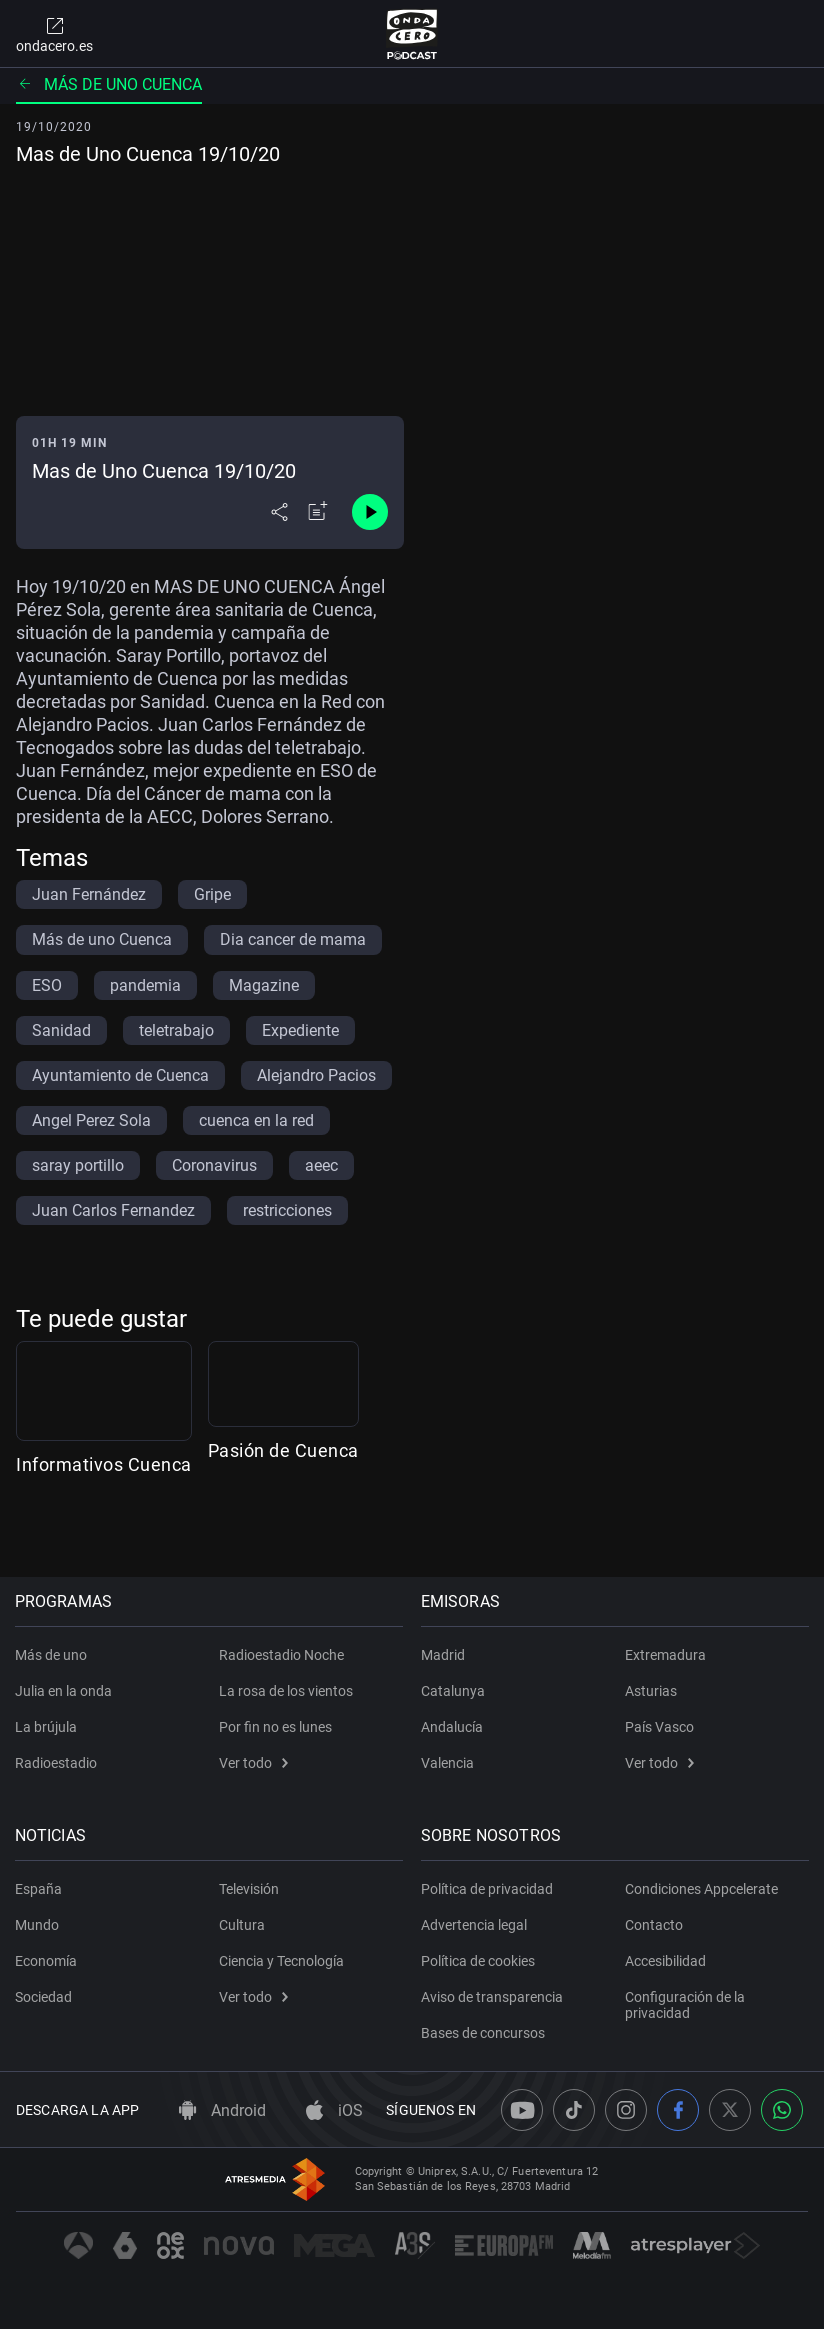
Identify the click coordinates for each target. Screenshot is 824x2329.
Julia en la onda (64, 1691)
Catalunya (454, 1691)
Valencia (448, 1763)
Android (222, 2110)
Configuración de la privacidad (685, 2005)
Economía (47, 1961)
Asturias (651, 1691)
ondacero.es (54, 34)
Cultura (242, 1925)
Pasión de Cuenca (387, 1523)
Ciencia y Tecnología (281, 1961)
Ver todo (253, 1763)
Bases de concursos (484, 2033)
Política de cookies (479, 1961)
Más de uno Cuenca (109, 84)
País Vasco (659, 1727)
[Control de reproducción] (370, 512)
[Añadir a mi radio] (318, 512)
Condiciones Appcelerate (701, 1889)
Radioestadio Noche (281, 1655)
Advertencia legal (475, 1925)
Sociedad (44, 1997)
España (39, 1889)
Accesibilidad (665, 1961)
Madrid (444, 1655)
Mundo (38, 1925)
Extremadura (665, 1655)
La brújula (47, 1727)
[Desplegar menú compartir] (279, 512)
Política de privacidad (488, 1889)
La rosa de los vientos (286, 1691)
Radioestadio (57, 1763)
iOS (334, 2110)
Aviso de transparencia (493, 1997)
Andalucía (453, 1727)
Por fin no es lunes (275, 1727)
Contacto (654, 1925)
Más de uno (52, 1655)
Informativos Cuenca (104, 1523)
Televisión (249, 1889)
